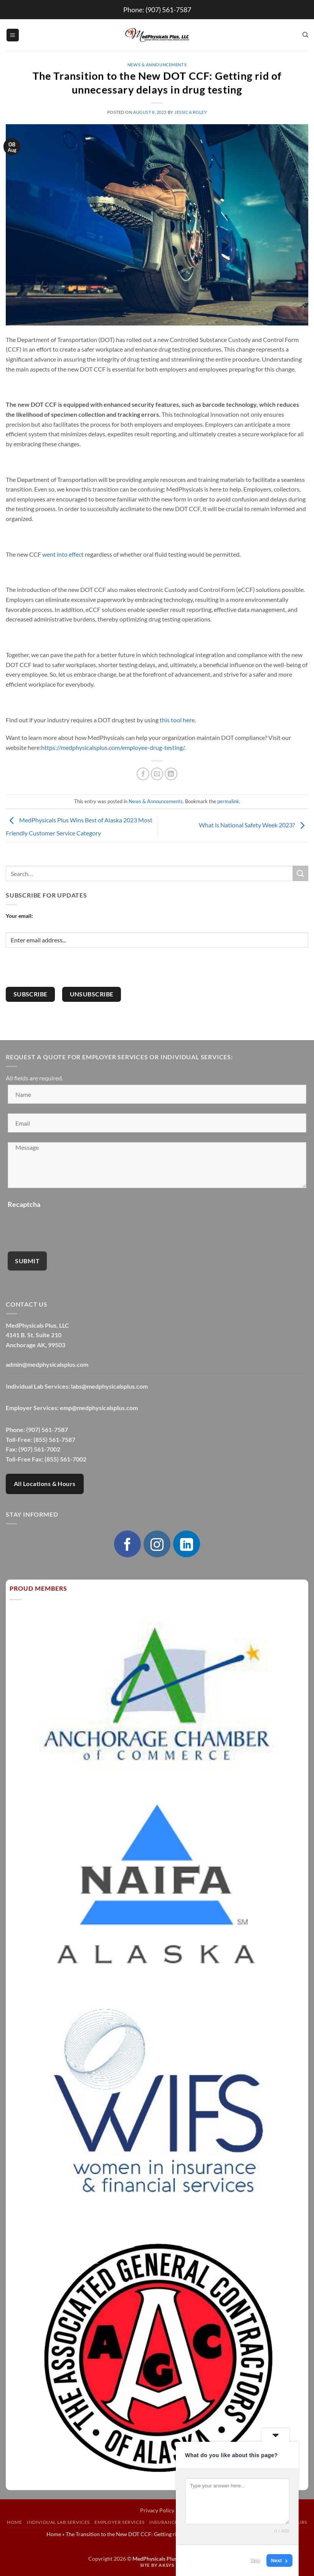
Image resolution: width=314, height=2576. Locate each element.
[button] (13, 35)
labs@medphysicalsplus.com (109, 1386)
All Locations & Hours (45, 1483)
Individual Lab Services (58, 2522)
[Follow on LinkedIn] (186, 1543)
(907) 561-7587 (168, 9)
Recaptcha (24, 1204)
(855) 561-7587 (54, 1439)
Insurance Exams (172, 2522)
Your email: (19, 915)
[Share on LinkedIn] (171, 774)
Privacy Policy (157, 2510)
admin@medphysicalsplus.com (47, 1364)
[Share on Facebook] (143, 774)
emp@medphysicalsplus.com (99, 1407)
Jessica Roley (190, 112)
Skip (255, 2560)
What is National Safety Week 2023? (253, 825)
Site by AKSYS (157, 2565)
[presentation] (64, 972)
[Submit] (300, 873)
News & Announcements (157, 64)
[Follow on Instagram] (157, 1543)
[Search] (305, 35)
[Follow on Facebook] (127, 1543)
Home (14, 2522)
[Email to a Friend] (157, 774)
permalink (228, 801)
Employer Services (119, 2522)
